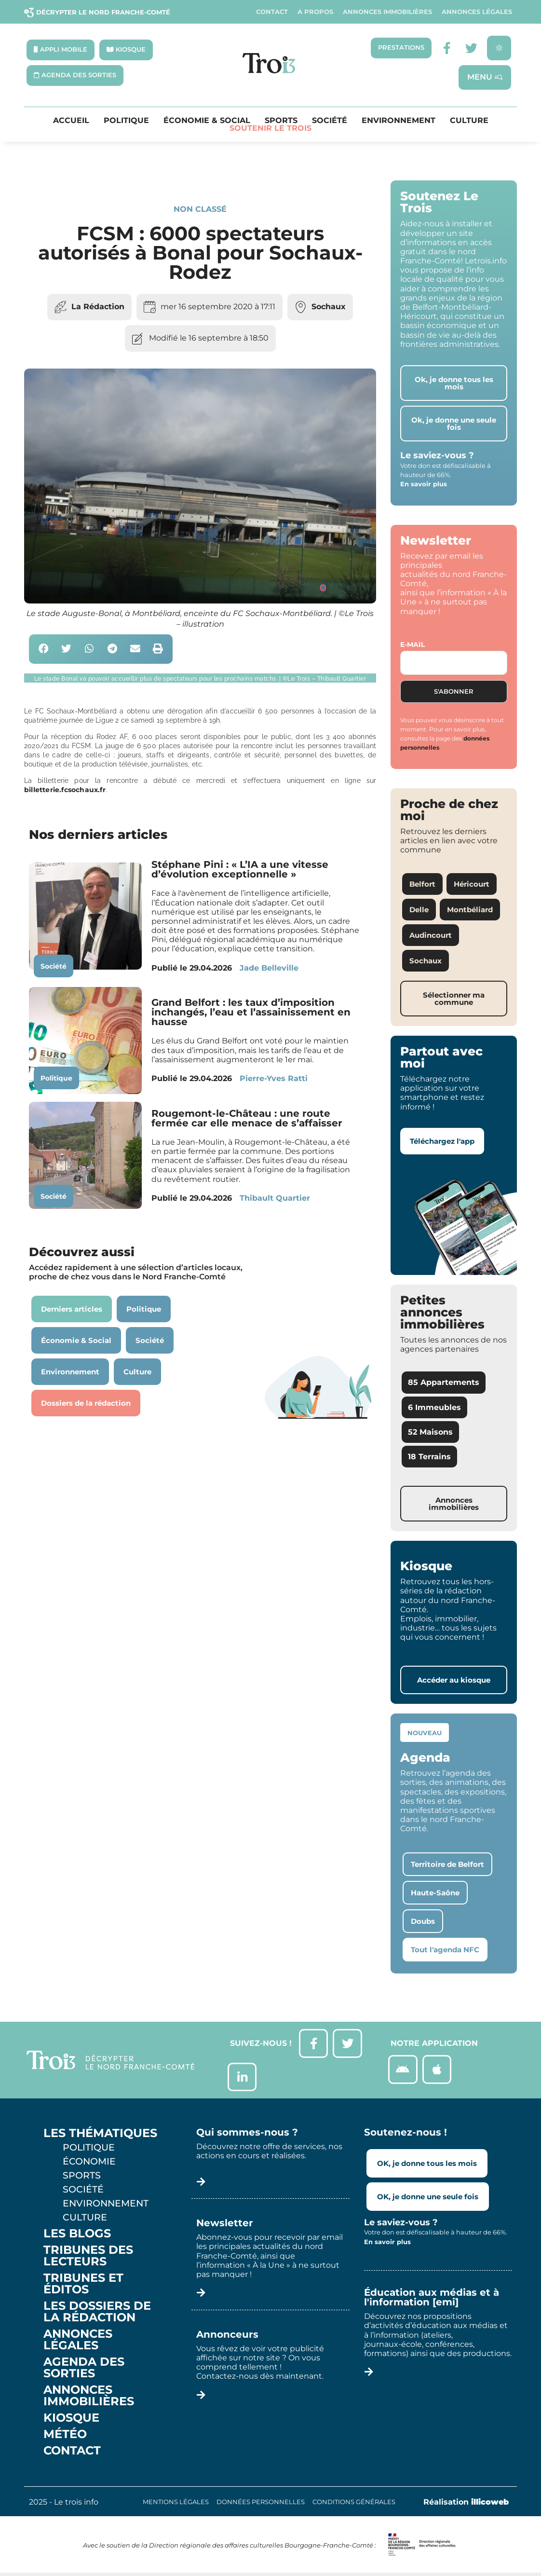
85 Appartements (443, 1382)
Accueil (71, 121)
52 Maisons (430, 1432)
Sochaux (328, 307)
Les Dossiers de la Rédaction (97, 2312)
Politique (126, 121)
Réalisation (466, 2502)
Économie (89, 2161)
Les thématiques (100, 2133)
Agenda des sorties (83, 2368)
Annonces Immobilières (387, 12)
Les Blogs (77, 2234)
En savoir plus (423, 484)
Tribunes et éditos (83, 2284)
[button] (44, 649)
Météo (65, 2434)
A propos (315, 12)
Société (329, 121)
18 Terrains (429, 1456)
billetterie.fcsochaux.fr (65, 789)
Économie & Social (206, 121)
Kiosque (71, 2418)
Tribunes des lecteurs (88, 2256)
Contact (272, 12)
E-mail (412, 644)
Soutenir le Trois (270, 129)
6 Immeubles (434, 1407)
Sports (281, 121)
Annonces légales (477, 12)
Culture (469, 121)
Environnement (398, 121)
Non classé (200, 209)
